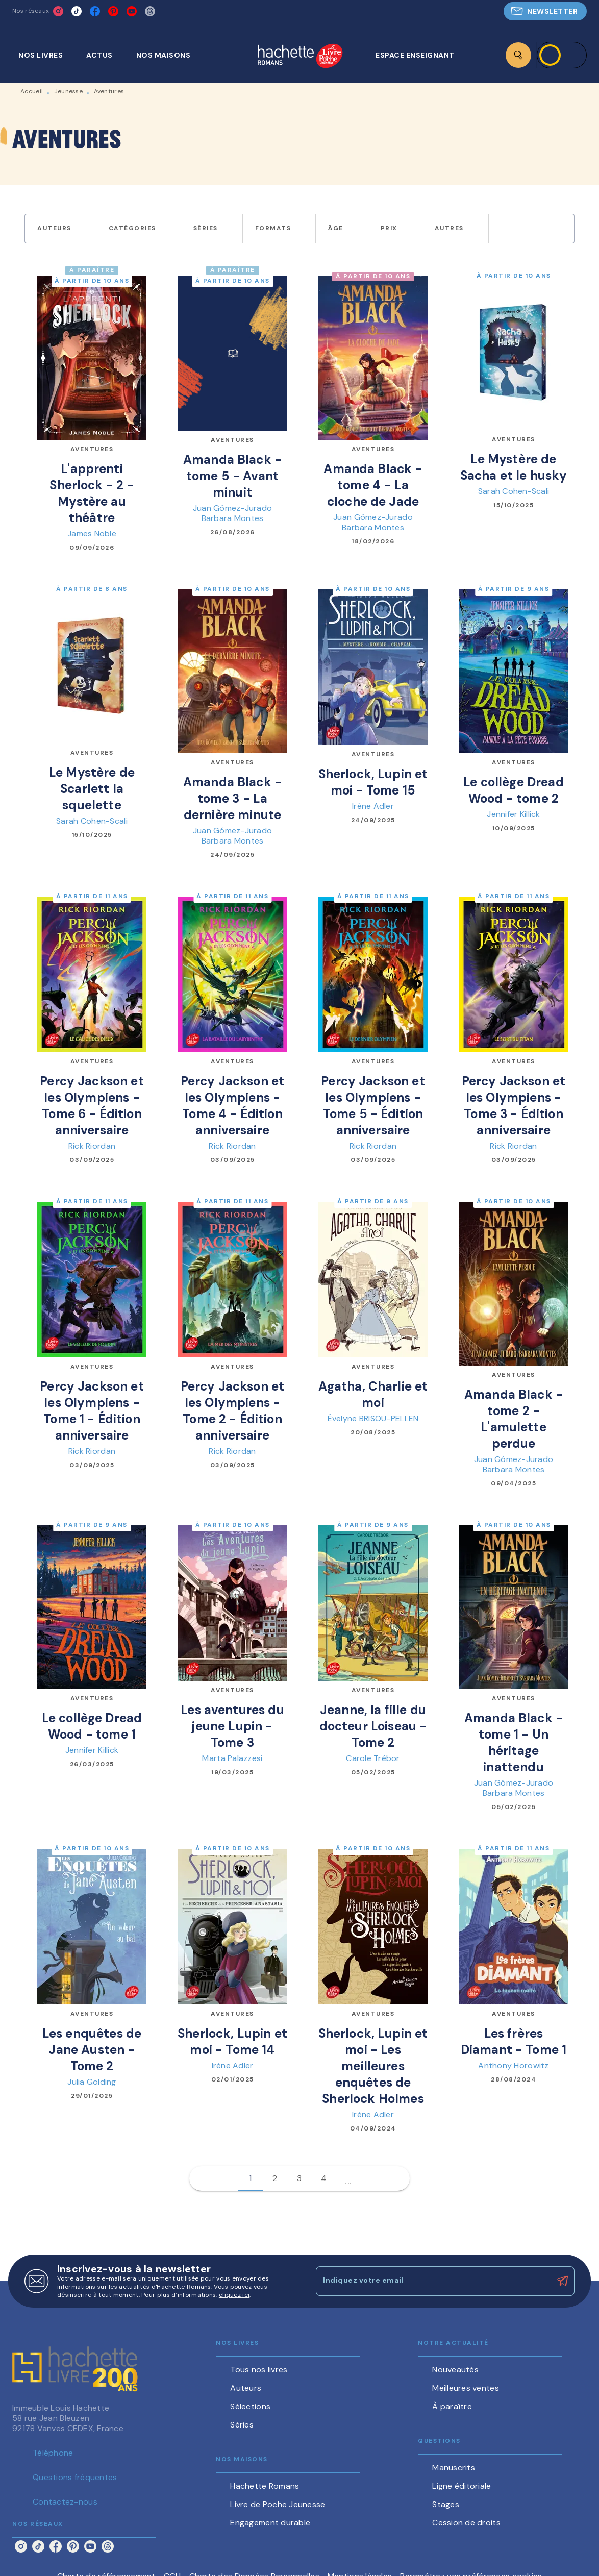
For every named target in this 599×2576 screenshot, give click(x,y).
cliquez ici (234, 2295)
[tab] (46, 55)
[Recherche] (518, 55)
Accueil (31, 91)
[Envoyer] (562, 2281)
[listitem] (58, 11)
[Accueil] (300, 57)
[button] (545, 11)
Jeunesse (68, 91)
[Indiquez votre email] (432, 2281)
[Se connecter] (562, 55)
